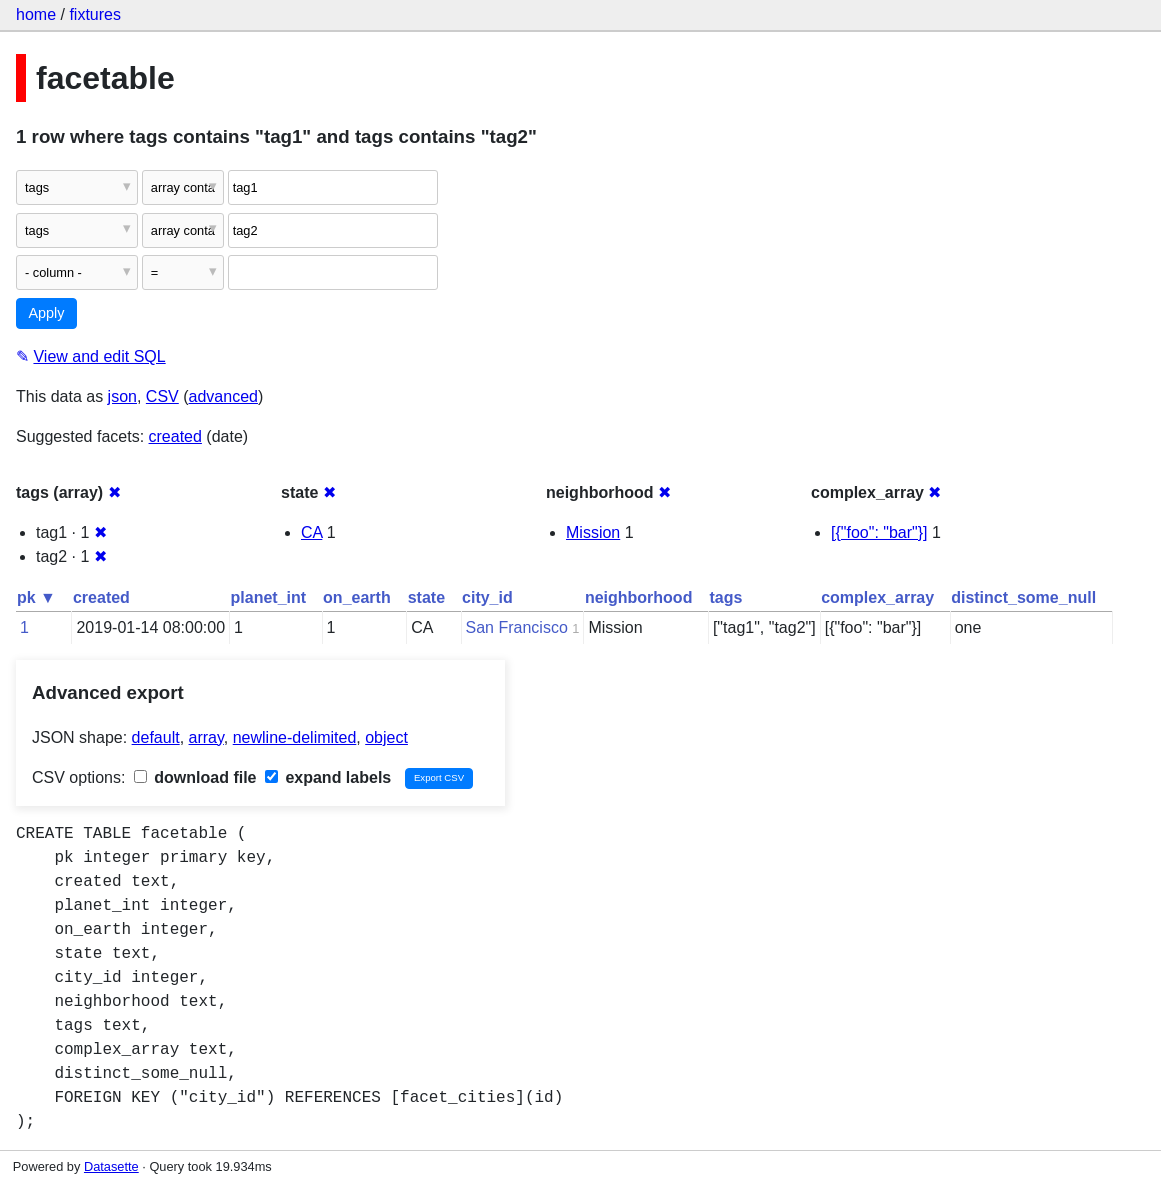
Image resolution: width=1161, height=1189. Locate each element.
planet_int (269, 597)
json (122, 396)
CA (311, 532)
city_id (487, 597)
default (156, 737)
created (175, 436)
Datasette (111, 1166)
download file (195, 777)
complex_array (877, 597)
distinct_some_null (1023, 597)
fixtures (95, 14)
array (206, 737)
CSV (162, 396)
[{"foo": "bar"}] (879, 532)
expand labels (328, 777)
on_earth (357, 597)
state (426, 597)
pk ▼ (36, 597)
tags (725, 597)
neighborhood (639, 597)
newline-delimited (295, 737)
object (386, 737)
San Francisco (517, 627)
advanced (223, 396)
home (36, 14)
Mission (593, 532)
